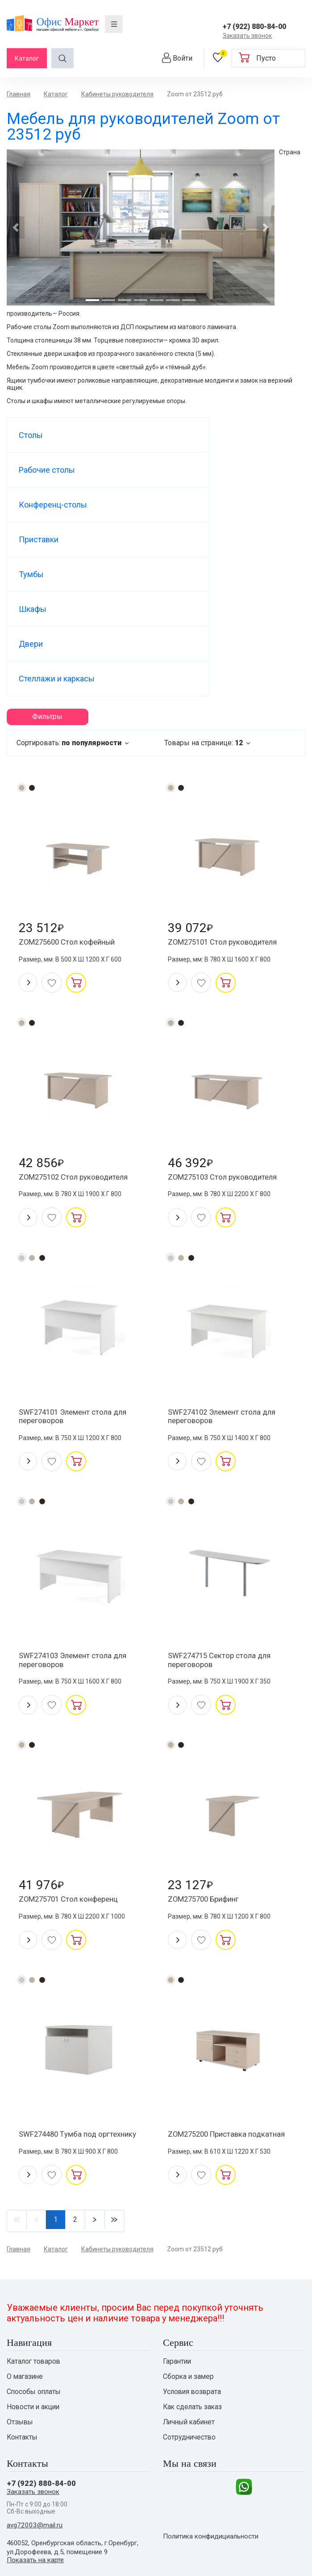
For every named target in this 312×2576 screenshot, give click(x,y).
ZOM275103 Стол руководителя (228, 1046)
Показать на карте (37, 2469)
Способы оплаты (35, 2294)
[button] (16, 227)
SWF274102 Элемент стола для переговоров (228, 1290)
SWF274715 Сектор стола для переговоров (225, 1539)
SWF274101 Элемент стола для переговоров (79, 1290)
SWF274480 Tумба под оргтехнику (62, 2028)
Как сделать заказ (193, 2310)
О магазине (26, 2278)
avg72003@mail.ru (35, 2433)
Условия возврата (193, 2294)
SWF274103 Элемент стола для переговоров (79, 1539)
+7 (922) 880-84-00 (254, 26)
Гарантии (177, 2262)
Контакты (23, 2342)
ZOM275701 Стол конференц (74, 1783)
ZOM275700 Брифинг (208, 1783)
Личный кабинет (190, 2326)
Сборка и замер (189, 2278)
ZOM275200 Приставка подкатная (212, 2028)
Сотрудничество (190, 2342)
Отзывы (20, 2326)
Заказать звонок (247, 35)
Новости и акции (34, 2310)
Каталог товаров (34, 2262)
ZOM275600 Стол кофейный (72, 807)
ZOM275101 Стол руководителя (228, 807)
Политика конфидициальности (214, 2450)
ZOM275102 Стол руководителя (79, 1046)
